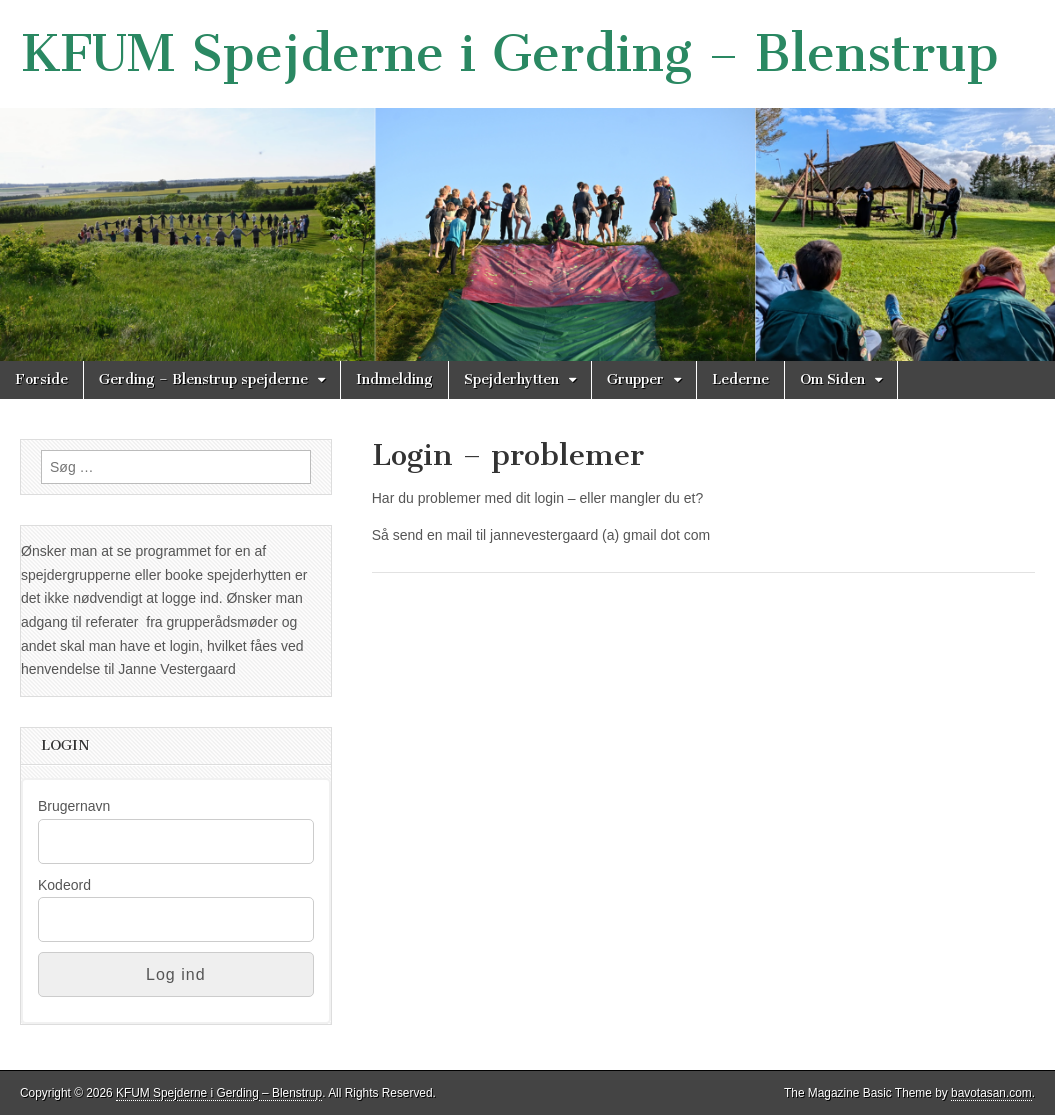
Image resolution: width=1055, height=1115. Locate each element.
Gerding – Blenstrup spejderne (203, 379)
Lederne (740, 379)
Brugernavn (74, 806)
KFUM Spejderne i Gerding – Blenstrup (509, 53)
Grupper (635, 379)
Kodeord (64, 885)
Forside (41, 379)
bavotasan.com (991, 1093)
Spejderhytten (511, 379)
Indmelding (394, 379)
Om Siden (832, 379)
